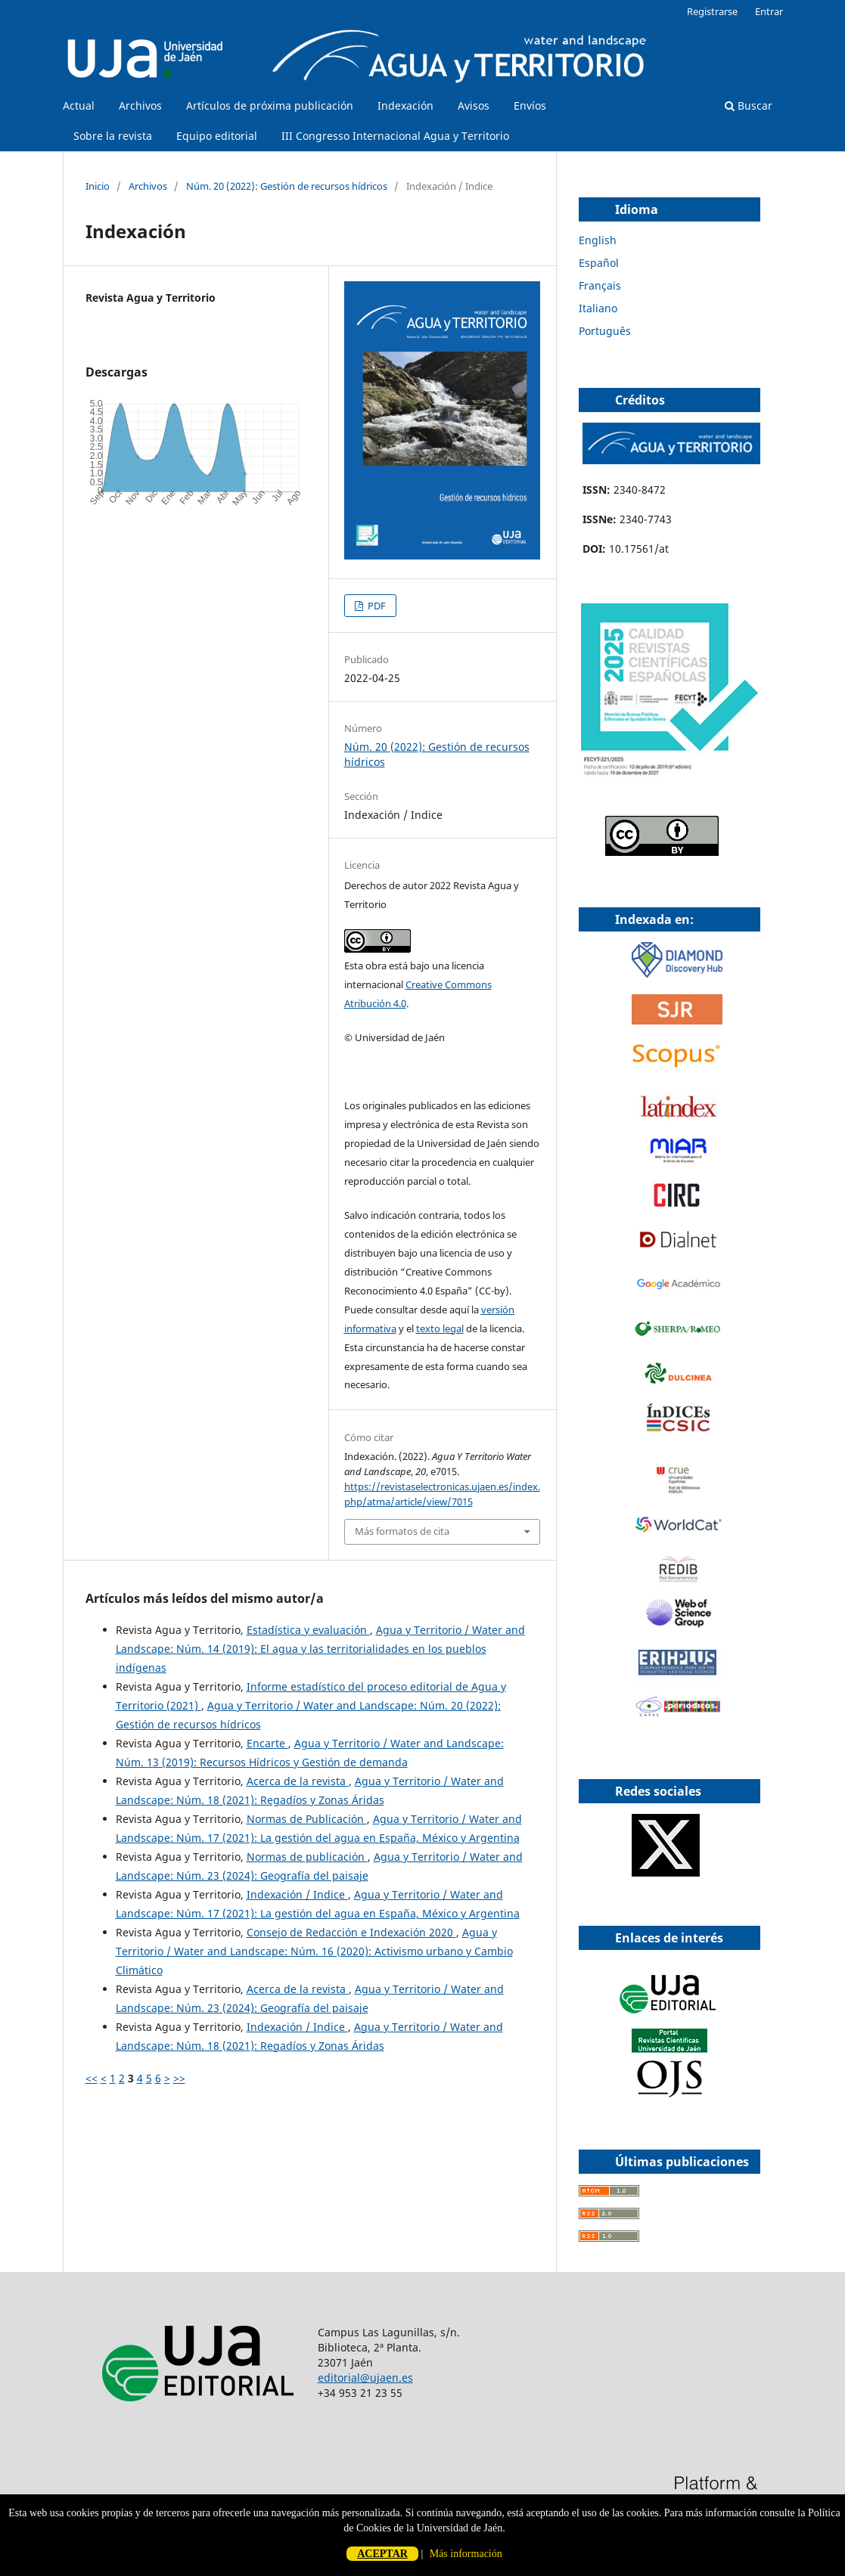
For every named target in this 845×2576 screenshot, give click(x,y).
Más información (466, 2553)
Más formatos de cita (402, 1531)
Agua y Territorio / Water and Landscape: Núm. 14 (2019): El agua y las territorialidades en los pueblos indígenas (320, 1649)
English (598, 240)
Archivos (140, 105)
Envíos (530, 105)
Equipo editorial (216, 136)
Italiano (598, 308)
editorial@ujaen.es (365, 2377)
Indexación (405, 105)
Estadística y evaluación (308, 1630)
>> (179, 2078)
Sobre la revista (112, 136)
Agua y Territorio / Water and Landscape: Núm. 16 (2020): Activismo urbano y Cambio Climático (314, 1951)
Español (599, 263)
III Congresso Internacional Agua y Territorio (395, 136)
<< (91, 2078)
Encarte (267, 1743)
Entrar (769, 11)
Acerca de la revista (298, 1781)
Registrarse (712, 11)
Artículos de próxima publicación (269, 105)
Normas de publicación (307, 1856)
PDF (375, 605)
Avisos (473, 105)
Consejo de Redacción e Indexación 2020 (351, 1932)
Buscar (748, 105)
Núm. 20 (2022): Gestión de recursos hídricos (286, 186)
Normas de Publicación (307, 1819)
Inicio (97, 186)
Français (600, 285)
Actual (79, 105)
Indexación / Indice (297, 1894)
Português (605, 331)
